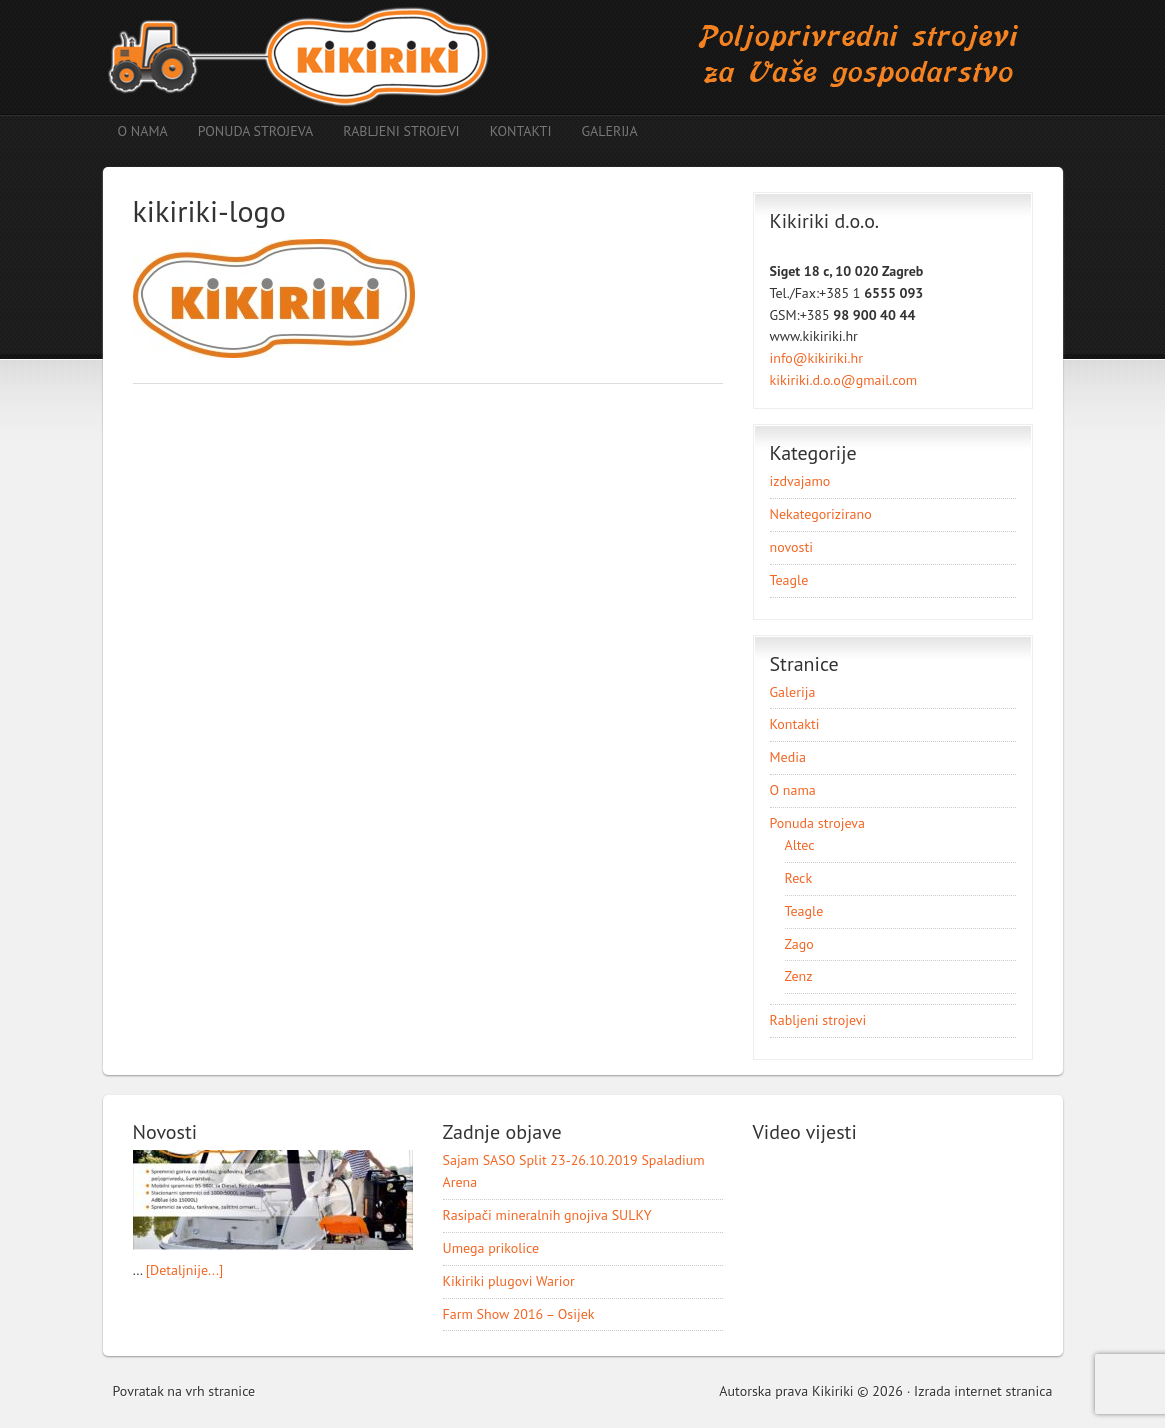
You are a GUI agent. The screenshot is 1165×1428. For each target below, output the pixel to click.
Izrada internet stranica (983, 1391)
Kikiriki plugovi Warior (509, 1281)
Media (788, 757)
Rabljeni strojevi (401, 131)
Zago (799, 944)
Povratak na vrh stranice (184, 1391)
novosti (791, 547)
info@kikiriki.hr (816, 358)
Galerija (609, 131)
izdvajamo (800, 481)
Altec (800, 845)
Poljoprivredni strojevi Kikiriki (583, 57)
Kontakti (521, 131)
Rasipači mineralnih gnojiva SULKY (547, 1215)
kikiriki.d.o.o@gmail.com (844, 380)
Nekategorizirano (821, 514)
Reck (799, 878)
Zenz (799, 976)
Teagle (789, 580)
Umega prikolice (491, 1248)
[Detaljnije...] (184, 1270)
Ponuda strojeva (248, 131)
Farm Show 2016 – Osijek (519, 1314)
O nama (143, 131)
